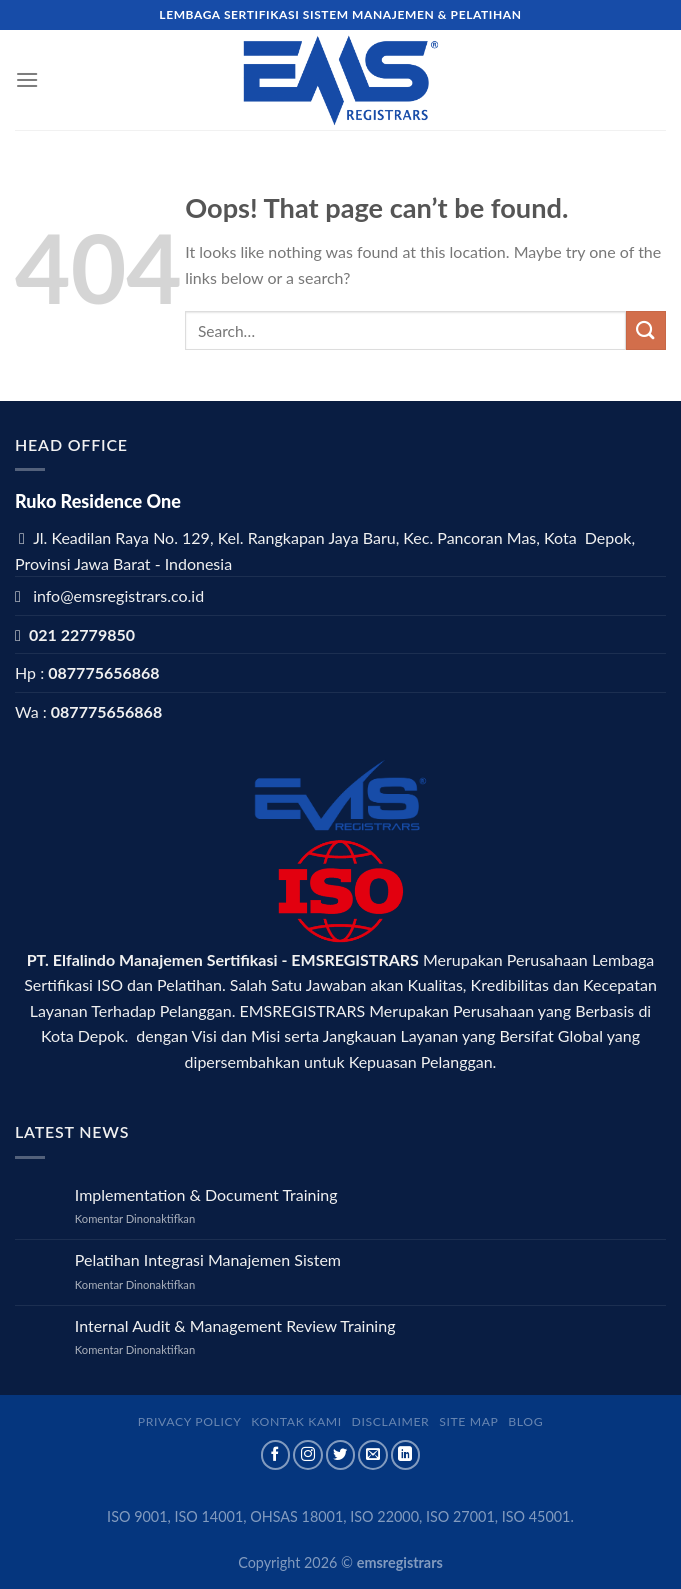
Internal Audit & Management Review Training (235, 1325)
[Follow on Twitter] (341, 1455)
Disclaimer (391, 1421)
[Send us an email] (373, 1455)
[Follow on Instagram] (308, 1455)
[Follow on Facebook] (276, 1455)
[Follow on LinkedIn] (406, 1455)
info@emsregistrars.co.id (118, 595)
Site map (468, 1421)
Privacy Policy (190, 1421)
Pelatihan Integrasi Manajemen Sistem (208, 1259)
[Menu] (27, 79)
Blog (525, 1421)
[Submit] (646, 330)
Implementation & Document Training (206, 1194)
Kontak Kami (296, 1421)
